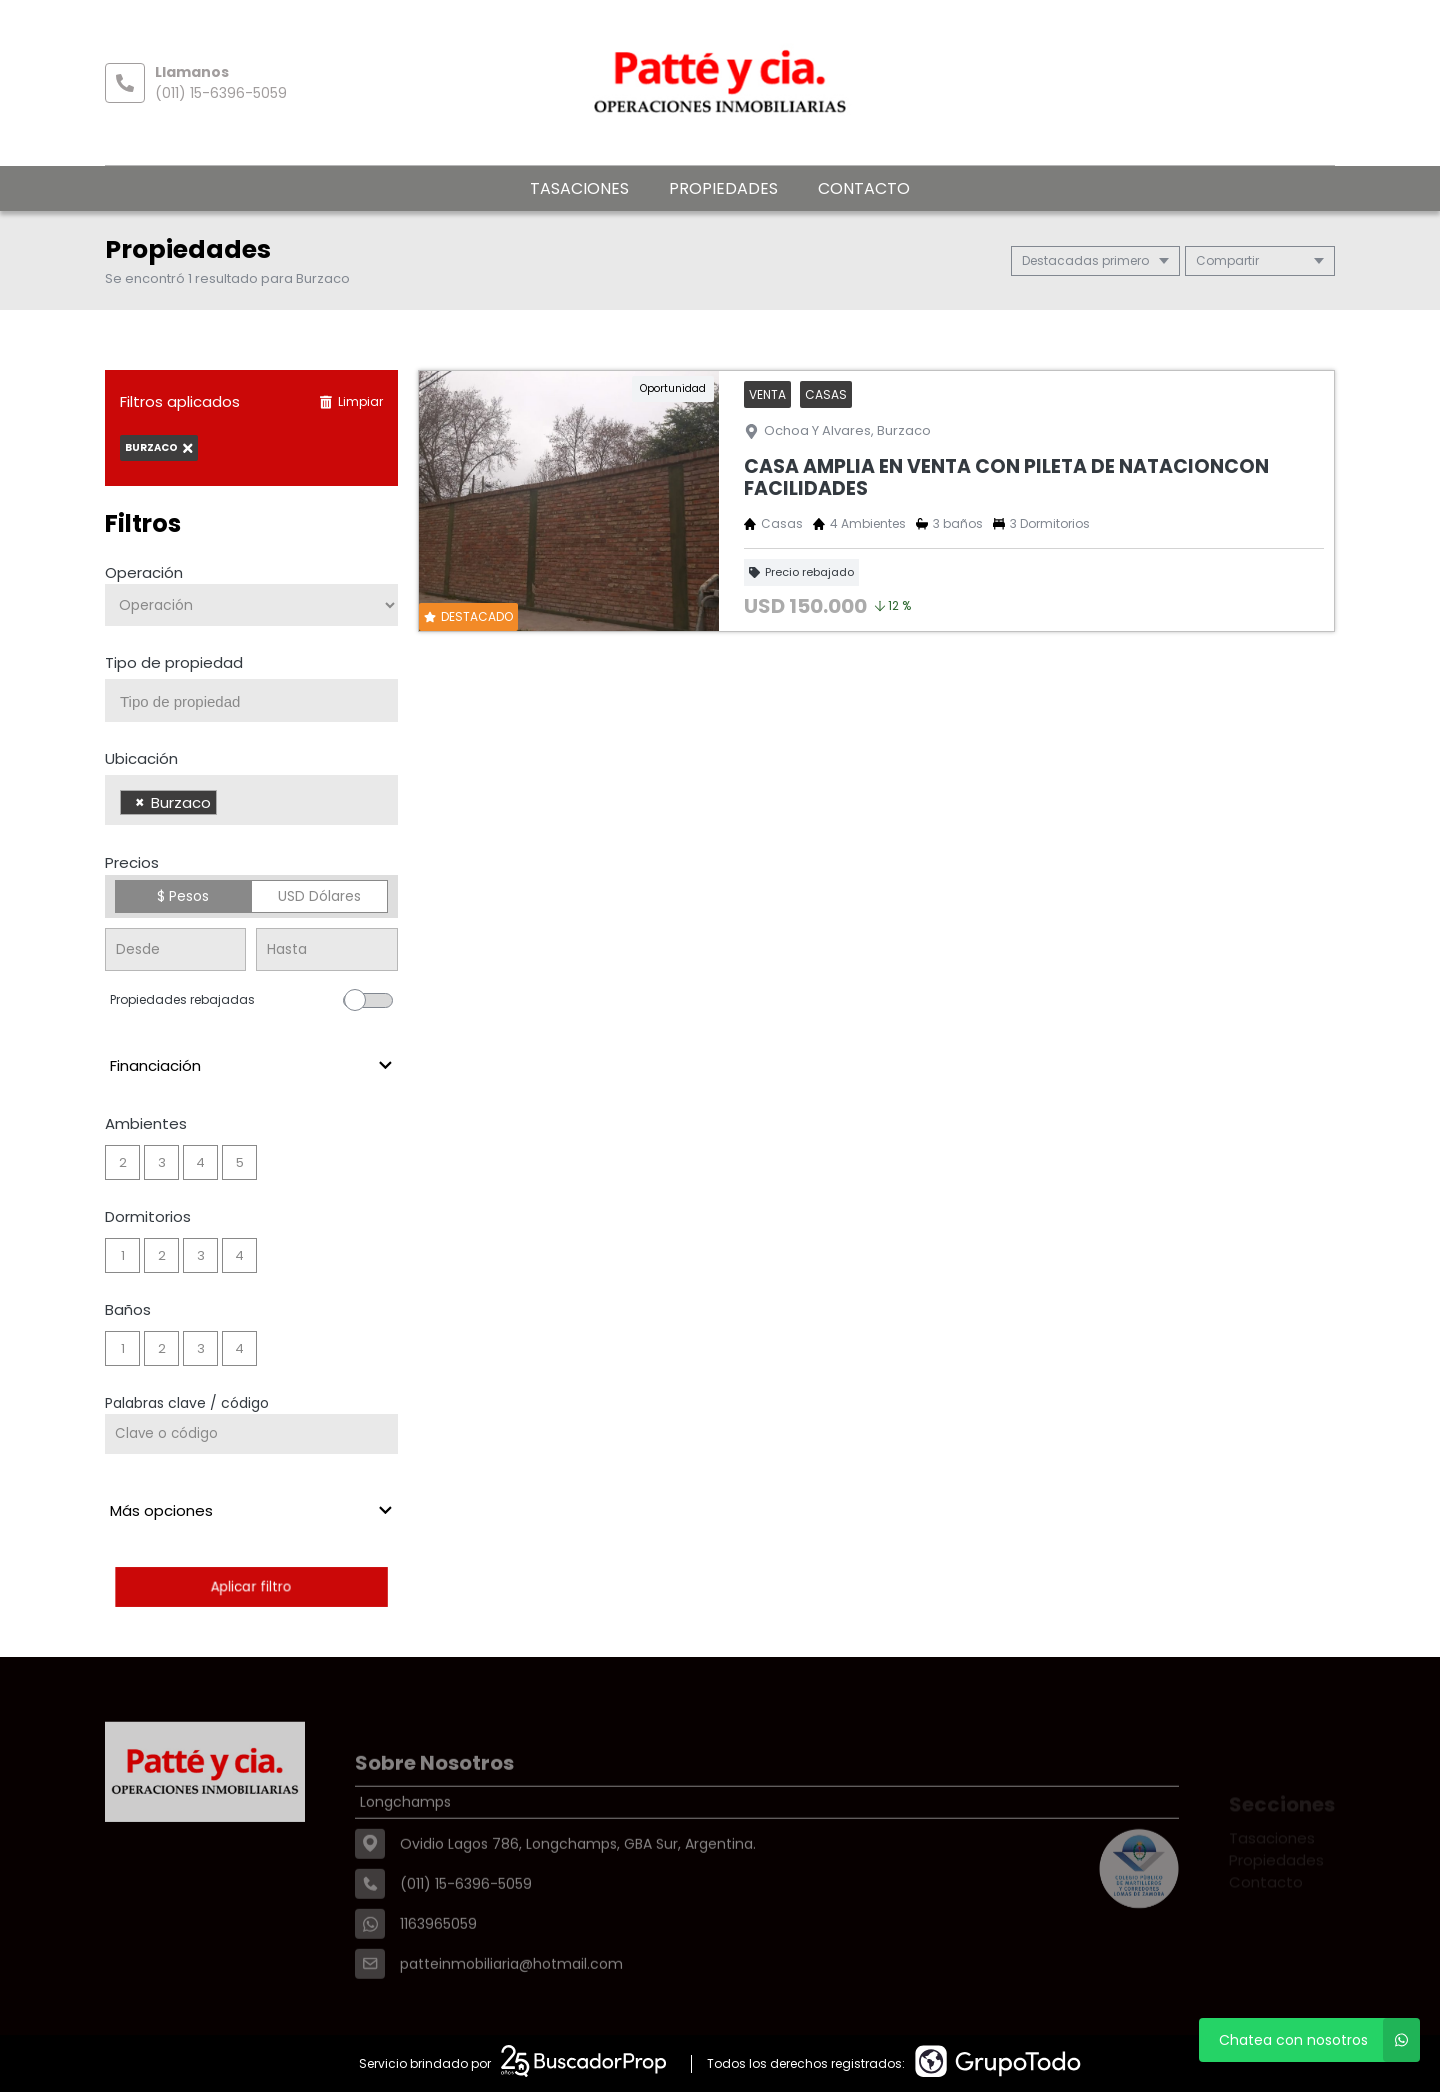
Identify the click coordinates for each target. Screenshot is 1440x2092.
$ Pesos (183, 896)
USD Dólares (319, 896)
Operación (144, 572)
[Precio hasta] (326, 949)
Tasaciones (579, 188)
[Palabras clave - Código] (251, 1434)
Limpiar (351, 401)
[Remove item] (140, 802)
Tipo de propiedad (174, 662)
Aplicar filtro (251, 1586)
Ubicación (141, 758)
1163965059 (438, 1967)
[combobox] (251, 700)
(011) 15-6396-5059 (221, 93)
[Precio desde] (175, 949)
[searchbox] (259, 702)
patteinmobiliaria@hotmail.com (511, 2007)
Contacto (864, 188)
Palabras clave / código (187, 1403)
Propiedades (723, 188)
